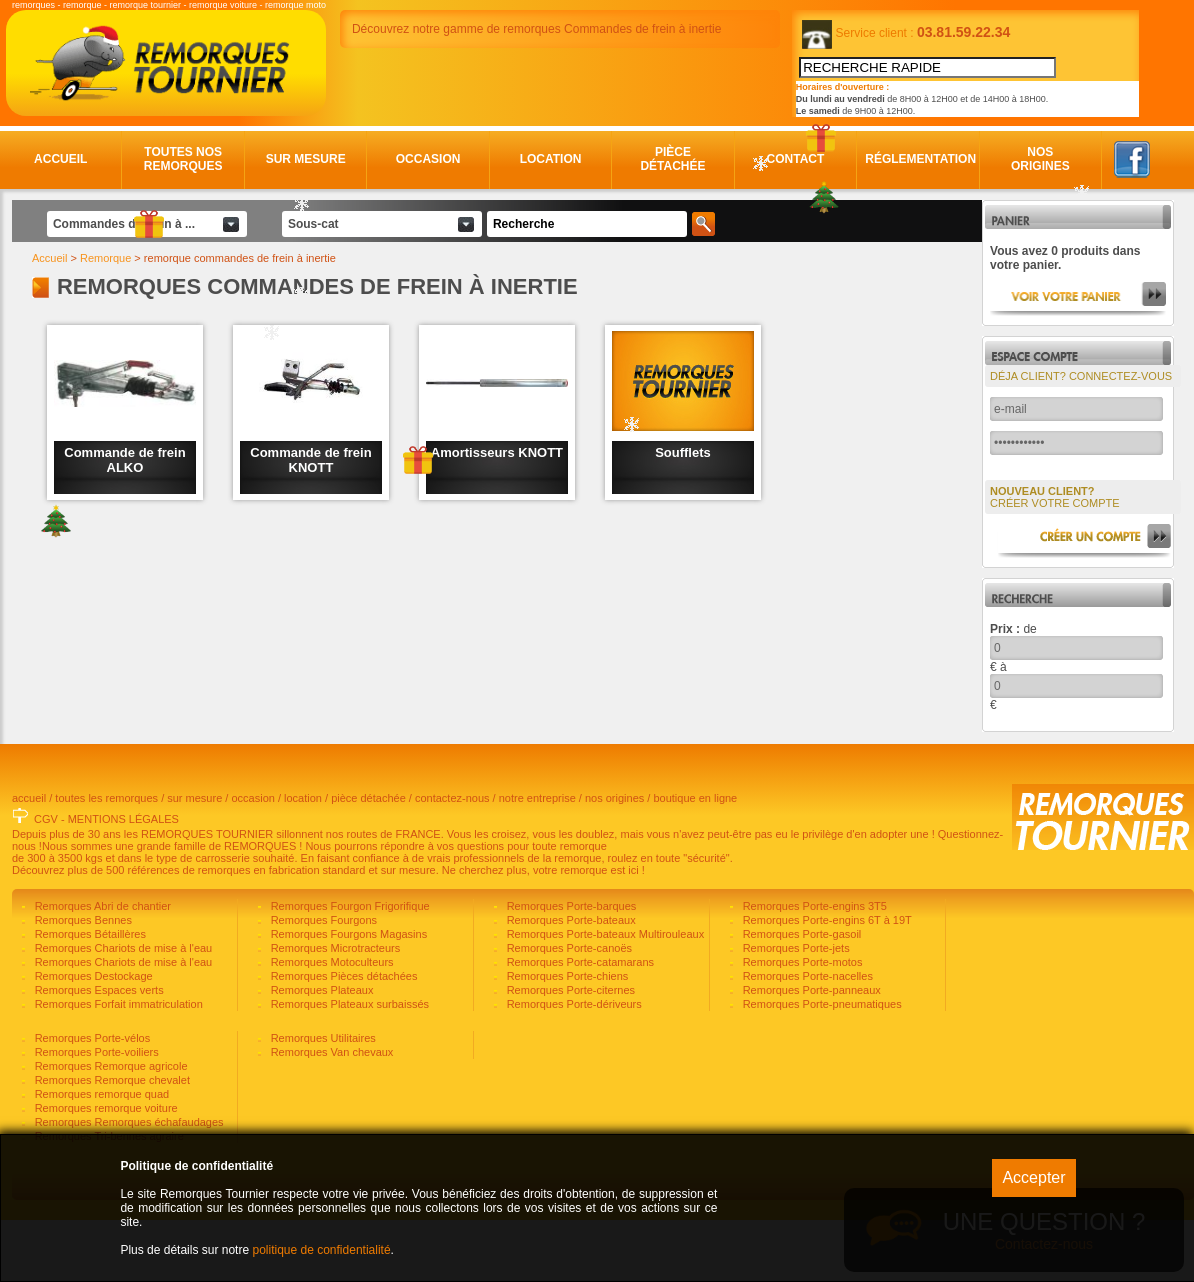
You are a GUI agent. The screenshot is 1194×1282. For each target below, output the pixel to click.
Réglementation (918, 159)
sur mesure (194, 860)
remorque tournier (146, 5)
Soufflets (683, 452)
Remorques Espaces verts (98, 1052)
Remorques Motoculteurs (331, 1024)
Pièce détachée (672, 159)
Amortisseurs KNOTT (497, 452)
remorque (82, 5)
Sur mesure (306, 159)
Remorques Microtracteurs (334, 1010)
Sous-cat (313, 224)
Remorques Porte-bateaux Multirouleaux (604, 996)
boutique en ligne (695, 860)
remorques (33, 5)
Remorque (105, 258)
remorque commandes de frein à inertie (240, 258)
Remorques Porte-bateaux (570, 982)
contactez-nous (452, 860)
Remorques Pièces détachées (343, 1038)
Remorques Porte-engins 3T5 (813, 968)
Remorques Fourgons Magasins (348, 996)
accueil (29, 860)
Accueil (60, 159)
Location (551, 159)
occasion (252, 860)
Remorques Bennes (82, 982)
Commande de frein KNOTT (310, 460)
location (303, 860)
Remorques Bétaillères (89, 996)
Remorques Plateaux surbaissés (348, 1066)
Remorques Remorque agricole (110, 1128)
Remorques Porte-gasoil (801, 996)
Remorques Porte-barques (570, 968)
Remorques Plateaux (321, 1052)
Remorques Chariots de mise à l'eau (122, 1010)
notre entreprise (537, 860)
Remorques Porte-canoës (568, 1010)
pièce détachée (368, 860)
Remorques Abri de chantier (101, 968)
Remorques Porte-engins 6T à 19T (826, 982)
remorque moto (295, 5)
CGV (46, 881)
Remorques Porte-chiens (566, 1038)
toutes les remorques (106, 860)
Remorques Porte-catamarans (579, 1024)
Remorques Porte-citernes (569, 1052)
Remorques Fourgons (322, 982)
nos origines (614, 860)
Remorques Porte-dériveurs (573, 1066)
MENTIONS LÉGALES (123, 881)
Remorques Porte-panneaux (810, 1052)
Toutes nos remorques (183, 159)
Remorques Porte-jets (795, 1010)
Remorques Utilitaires (322, 1100)
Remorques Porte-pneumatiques (821, 1066)
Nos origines (1040, 159)
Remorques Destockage (92, 1038)
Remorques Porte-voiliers (95, 1114)
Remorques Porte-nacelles (806, 1038)
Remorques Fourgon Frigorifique (349, 968)
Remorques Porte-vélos (91, 1100)
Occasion (428, 159)
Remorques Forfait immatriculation (117, 1066)
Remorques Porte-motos (801, 1024)
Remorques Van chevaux (331, 1114)
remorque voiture (223, 5)
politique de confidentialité (321, 1250)
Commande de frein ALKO (124, 460)
